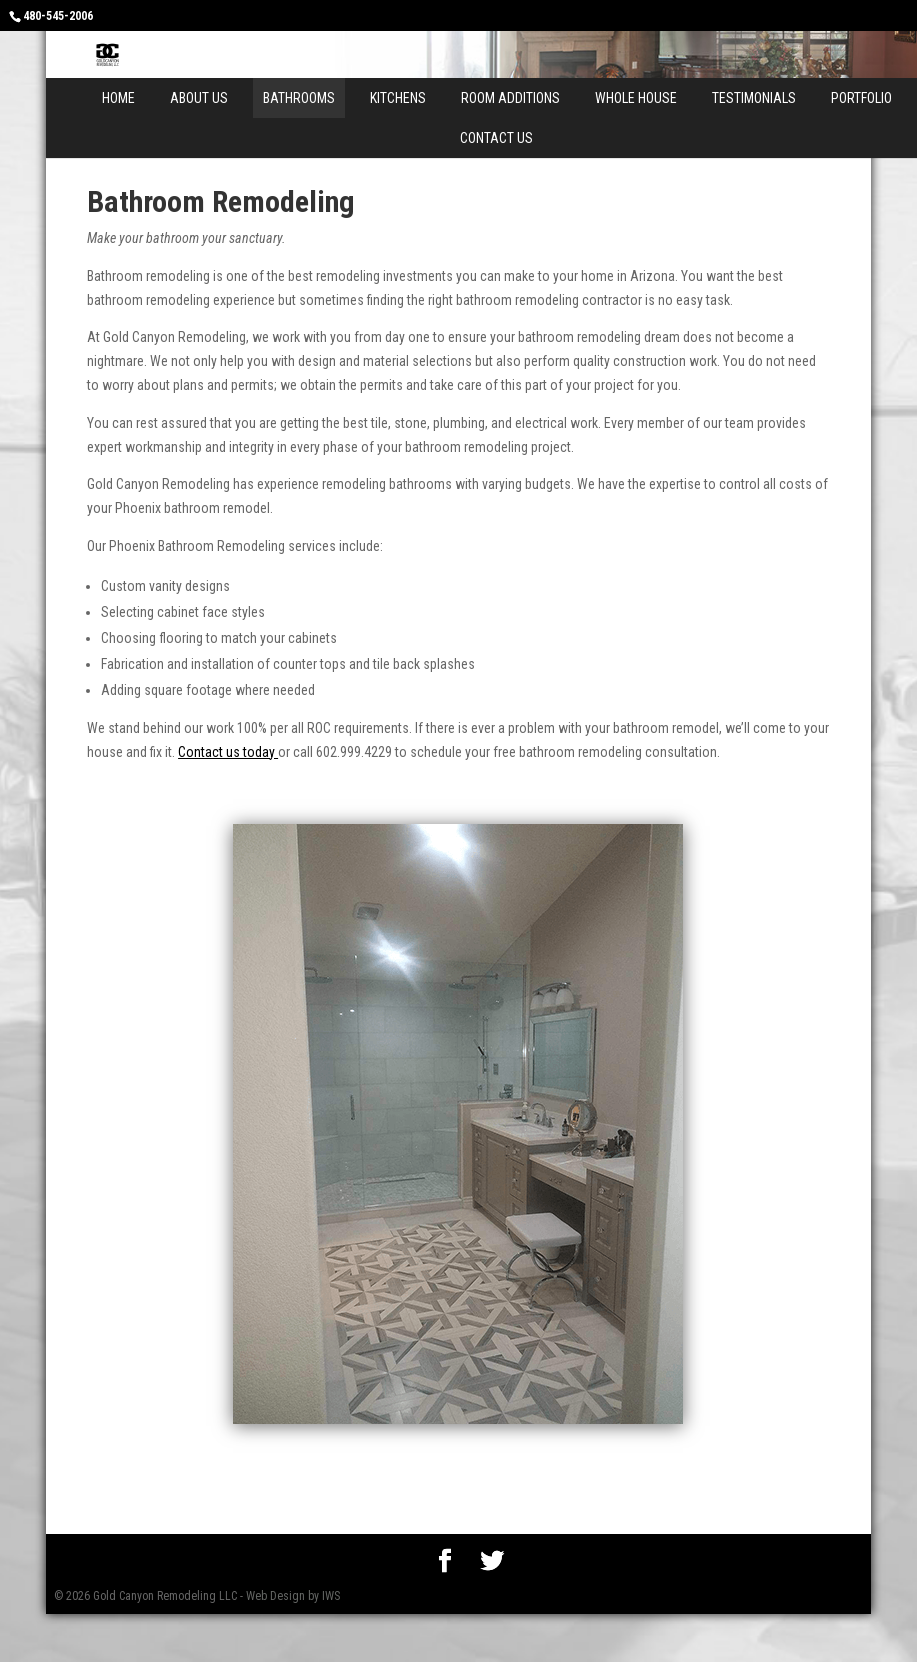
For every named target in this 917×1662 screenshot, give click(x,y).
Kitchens (398, 98)
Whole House (636, 98)
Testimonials (754, 98)
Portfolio (861, 98)
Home (118, 98)
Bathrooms (299, 98)
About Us (199, 98)
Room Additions (510, 98)
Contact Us (496, 138)
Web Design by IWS (293, 1596)
